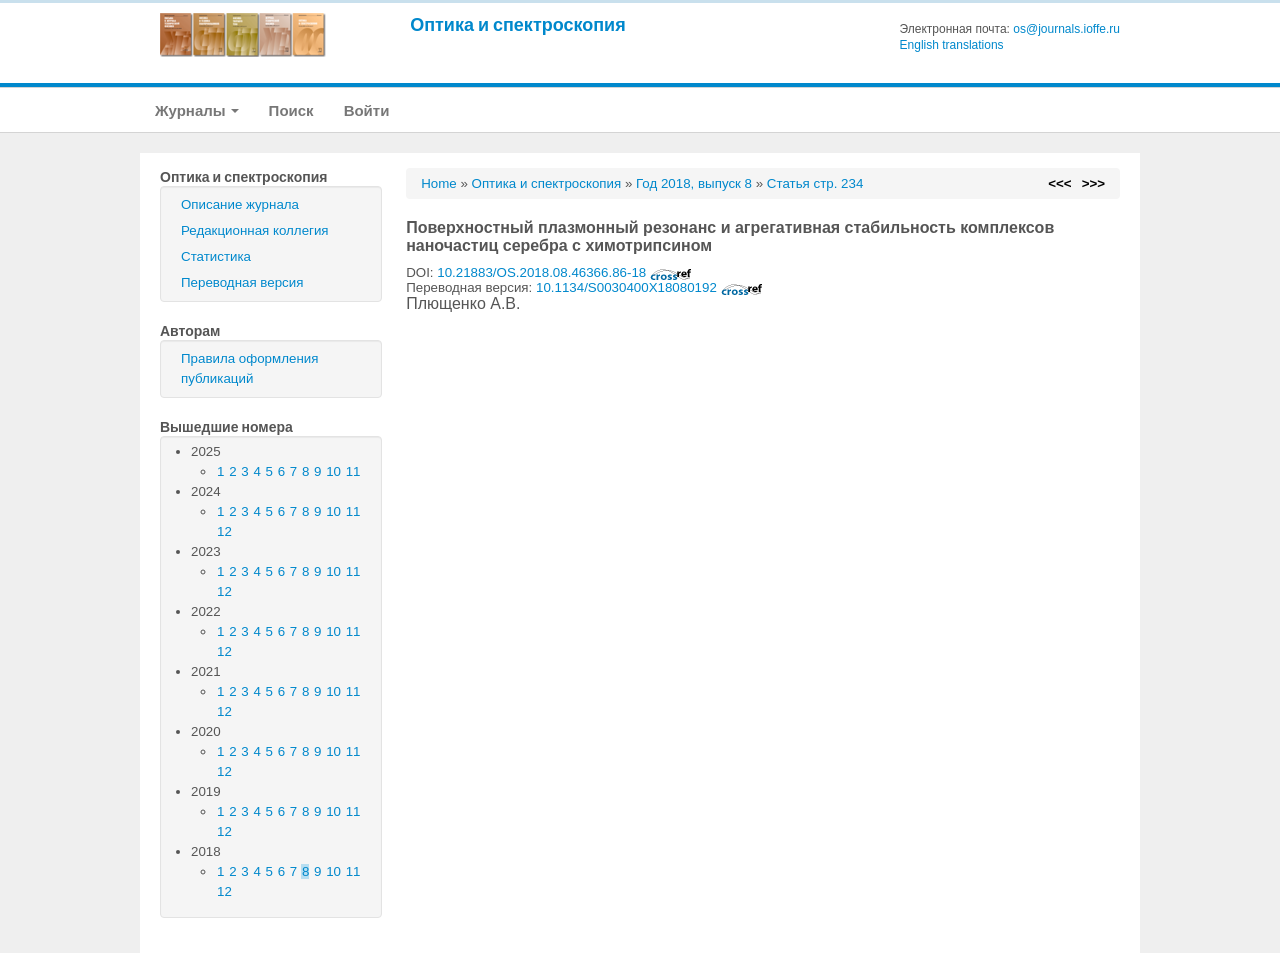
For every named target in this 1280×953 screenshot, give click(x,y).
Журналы (197, 110)
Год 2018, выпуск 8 (694, 183)
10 (333, 471)
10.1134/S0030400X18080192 (649, 287)
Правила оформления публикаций (249, 368)
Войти (367, 110)
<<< (1059, 183)
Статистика (216, 256)
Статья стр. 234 (815, 183)
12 (224, 531)
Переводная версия (242, 282)
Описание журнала (240, 204)
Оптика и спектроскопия (518, 24)
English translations (952, 45)
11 (353, 471)
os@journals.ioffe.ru (1066, 29)
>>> (1093, 183)
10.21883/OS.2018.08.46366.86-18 (564, 272)
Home (439, 183)
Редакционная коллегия (255, 230)
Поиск (291, 110)
